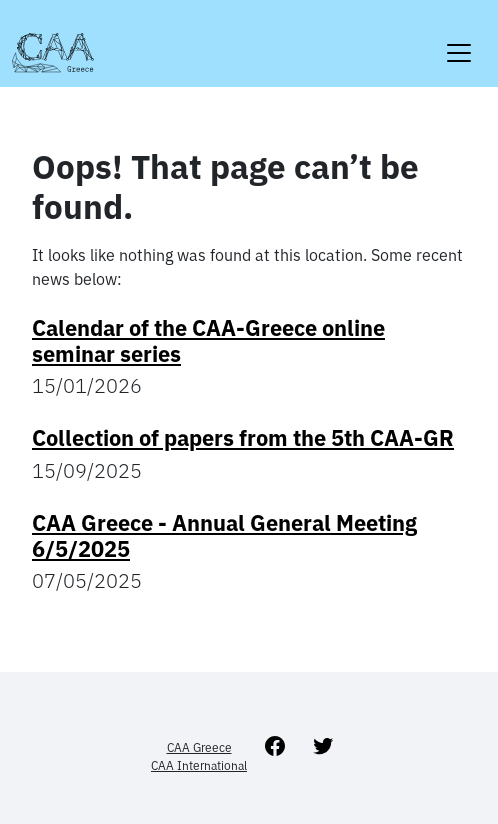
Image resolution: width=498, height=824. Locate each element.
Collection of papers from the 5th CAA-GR (243, 438)
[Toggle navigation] (459, 40)
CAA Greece (199, 747)
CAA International (199, 765)
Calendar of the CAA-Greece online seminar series (208, 341)
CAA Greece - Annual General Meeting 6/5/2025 (224, 536)
